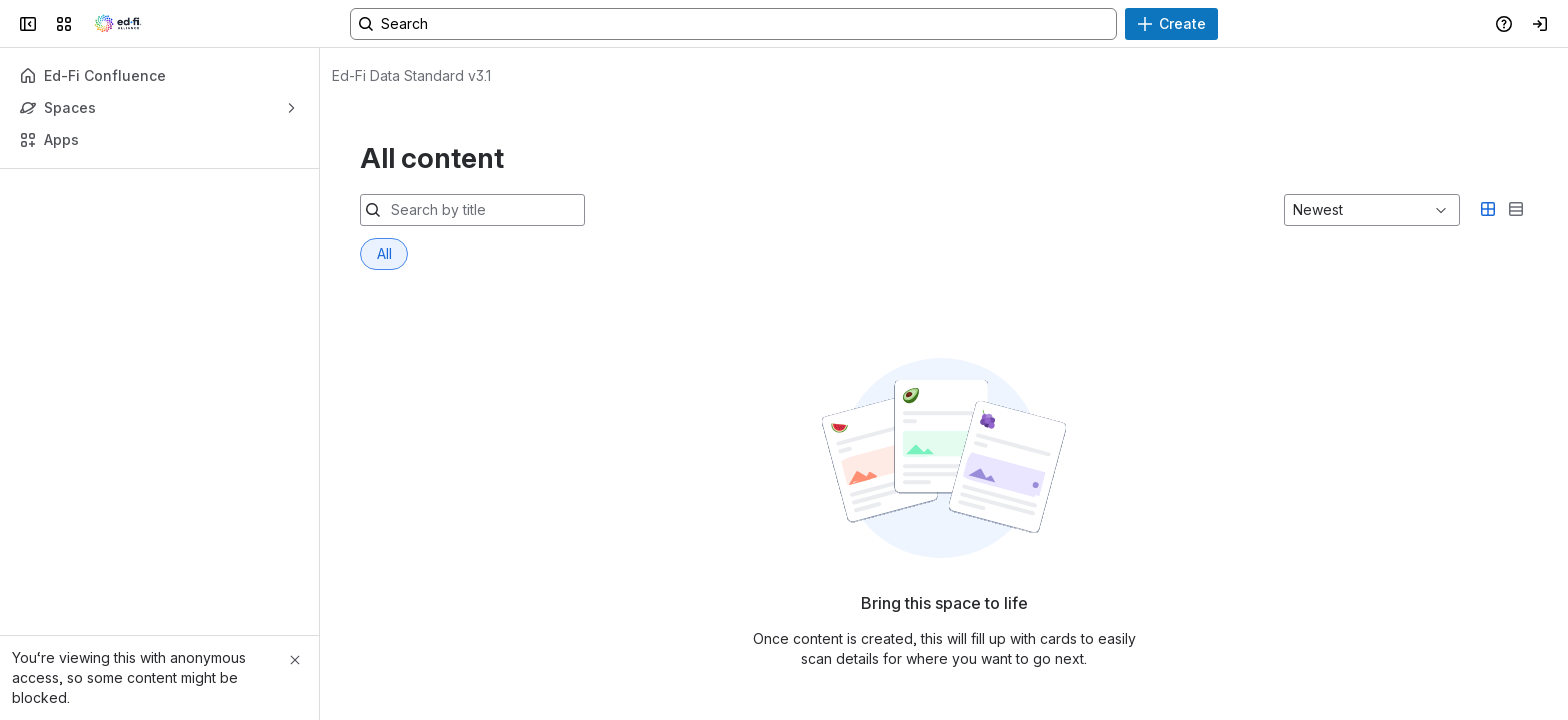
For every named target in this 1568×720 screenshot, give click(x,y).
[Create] (1171, 24)
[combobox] (1295, 210)
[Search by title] (484, 210)
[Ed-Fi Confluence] (118, 24)
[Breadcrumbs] (411, 76)
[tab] (384, 254)
